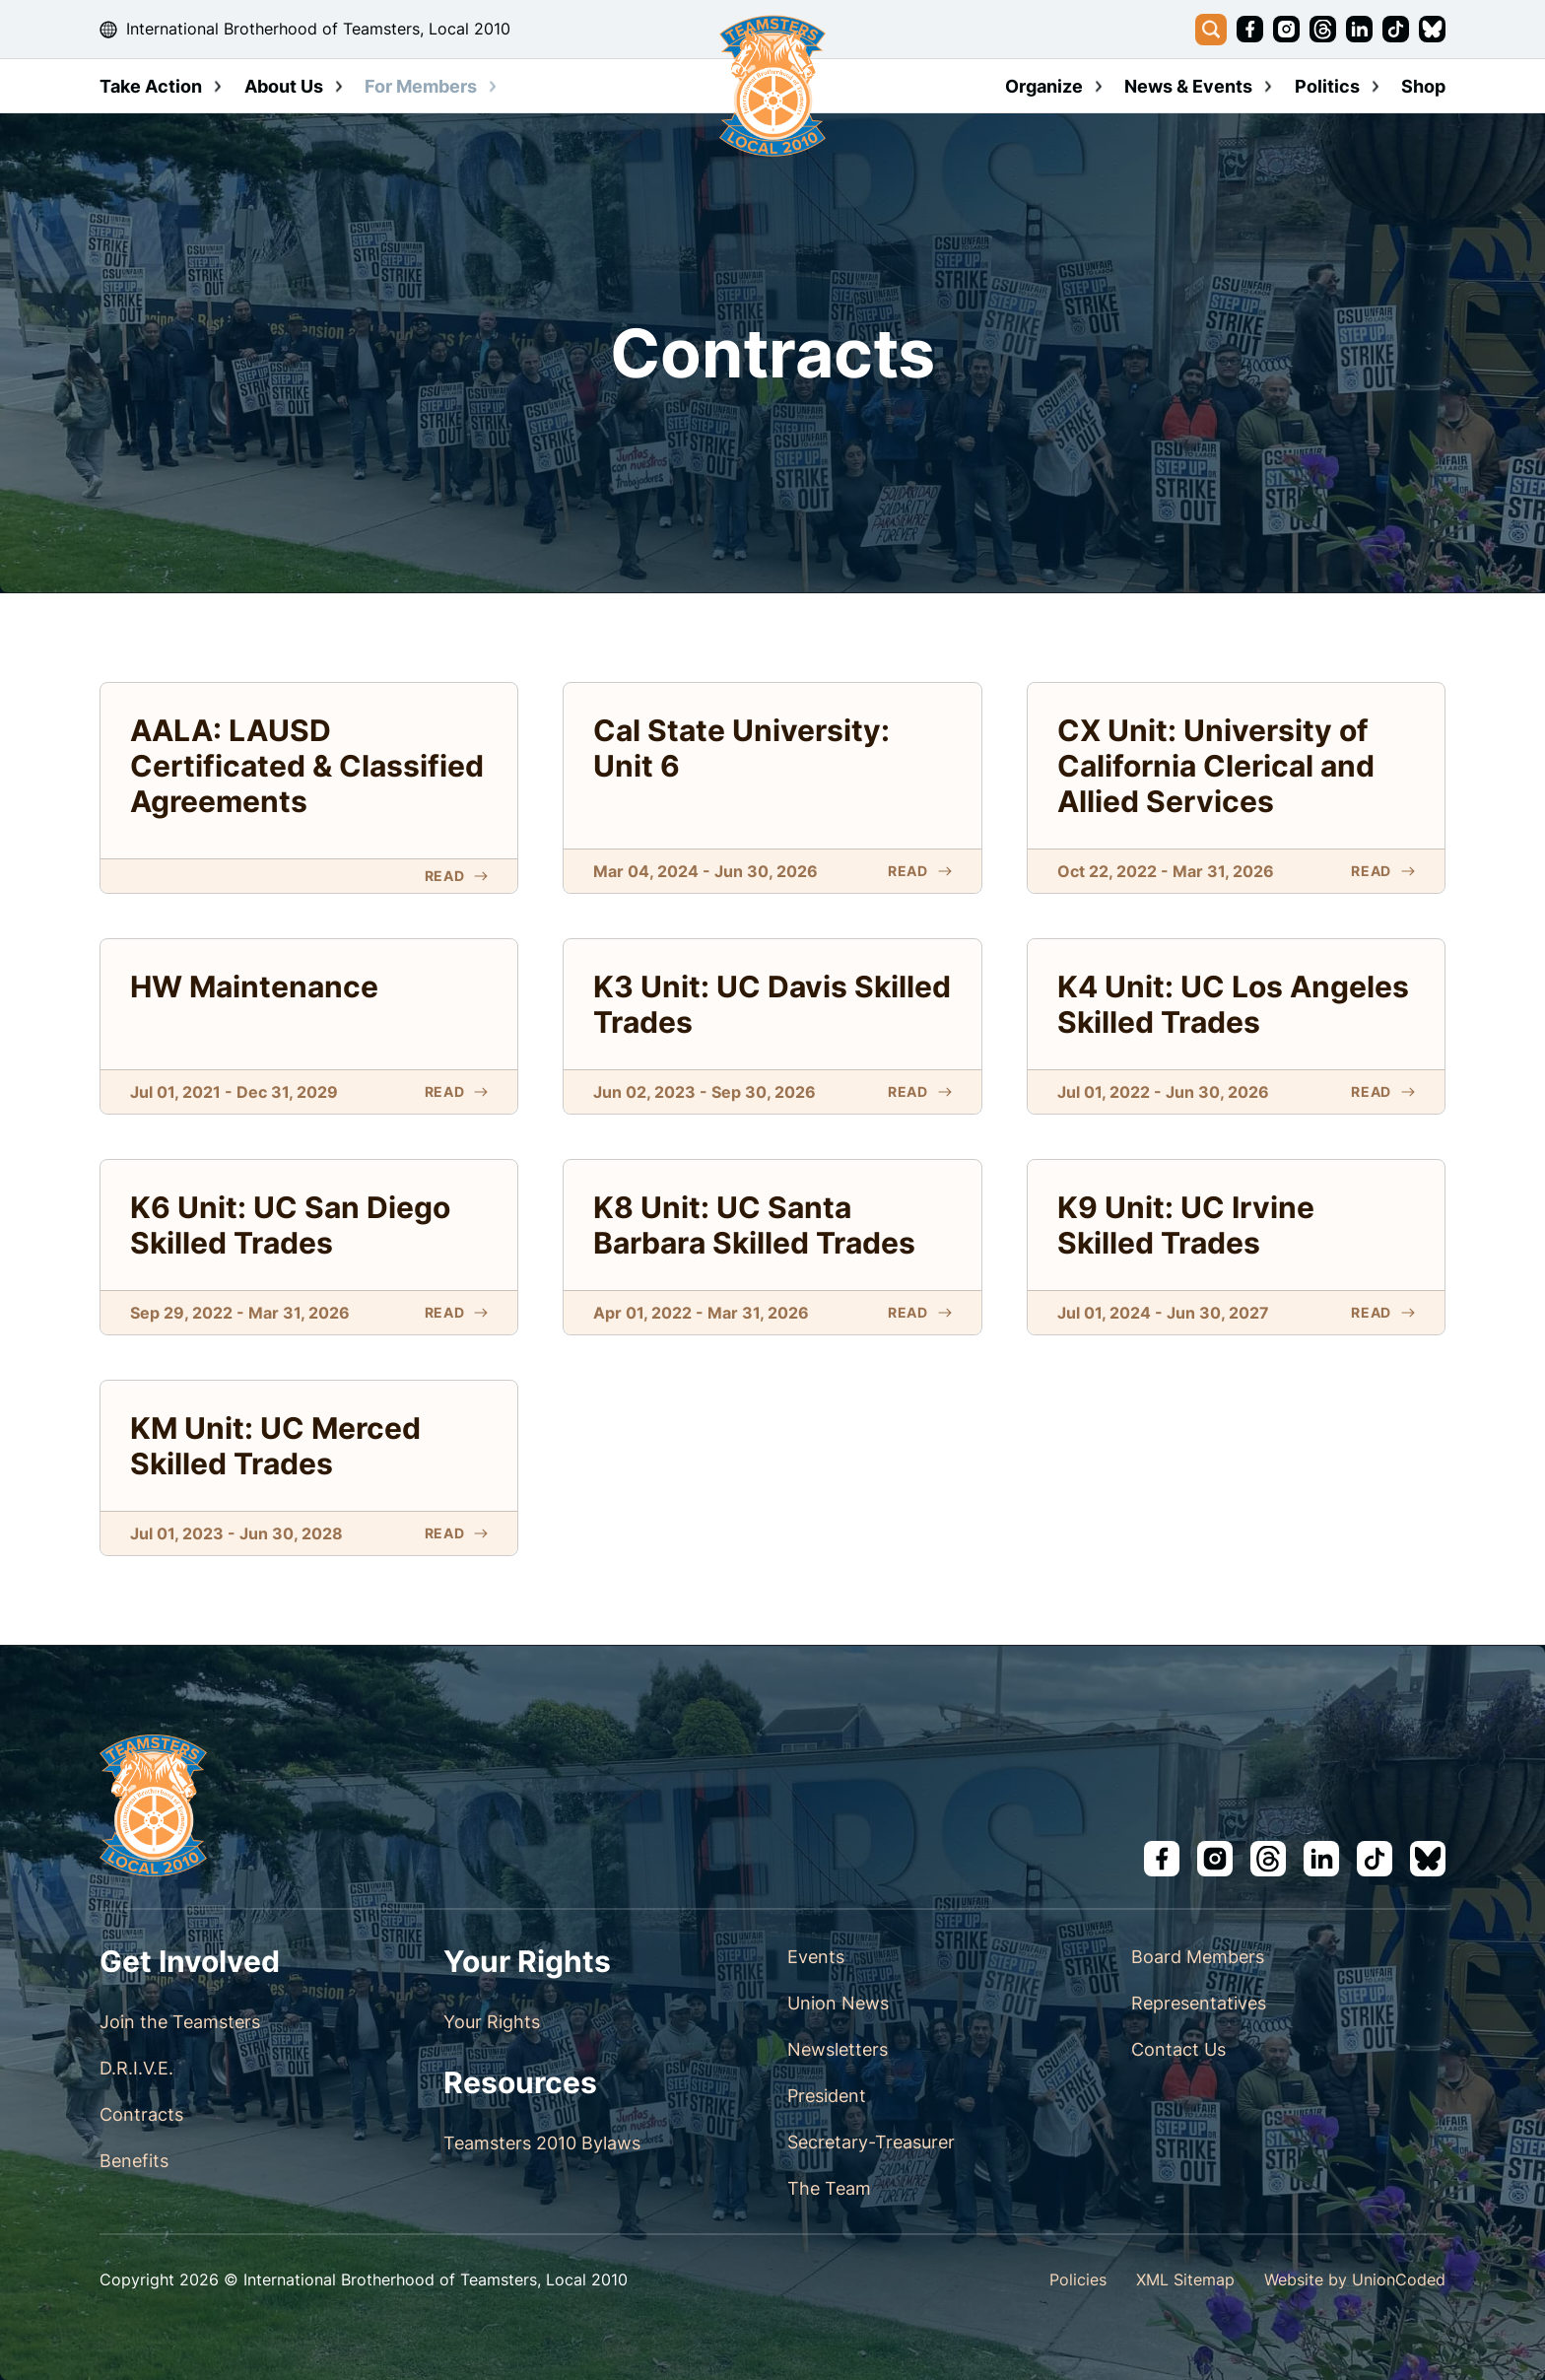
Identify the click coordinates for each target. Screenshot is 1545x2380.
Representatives (1198, 2003)
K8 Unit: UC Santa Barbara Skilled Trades (754, 1225)
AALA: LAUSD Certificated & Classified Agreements (307, 766)
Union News (838, 2003)
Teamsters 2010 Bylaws (541, 2143)
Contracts (141, 2114)
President (826, 2095)
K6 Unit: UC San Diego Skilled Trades (290, 1225)
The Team (829, 2188)
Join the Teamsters (180, 2021)
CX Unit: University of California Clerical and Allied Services (1216, 766)
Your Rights (491, 2021)
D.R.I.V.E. (136, 2068)
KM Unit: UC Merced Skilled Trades (275, 1445)
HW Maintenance (254, 986)
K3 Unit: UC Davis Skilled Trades (772, 1004)
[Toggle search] (1211, 29)
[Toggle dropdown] (218, 87)
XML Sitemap (1185, 2279)
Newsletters (837, 2049)
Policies (1078, 2279)
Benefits (134, 2160)
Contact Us (1178, 2049)
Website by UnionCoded (1354, 2279)
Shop (1423, 86)
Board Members (1197, 1956)
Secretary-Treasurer (871, 2142)
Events (815, 1956)
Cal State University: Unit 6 (741, 748)
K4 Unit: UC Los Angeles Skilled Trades (1233, 1004)
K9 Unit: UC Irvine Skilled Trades (1185, 1225)
